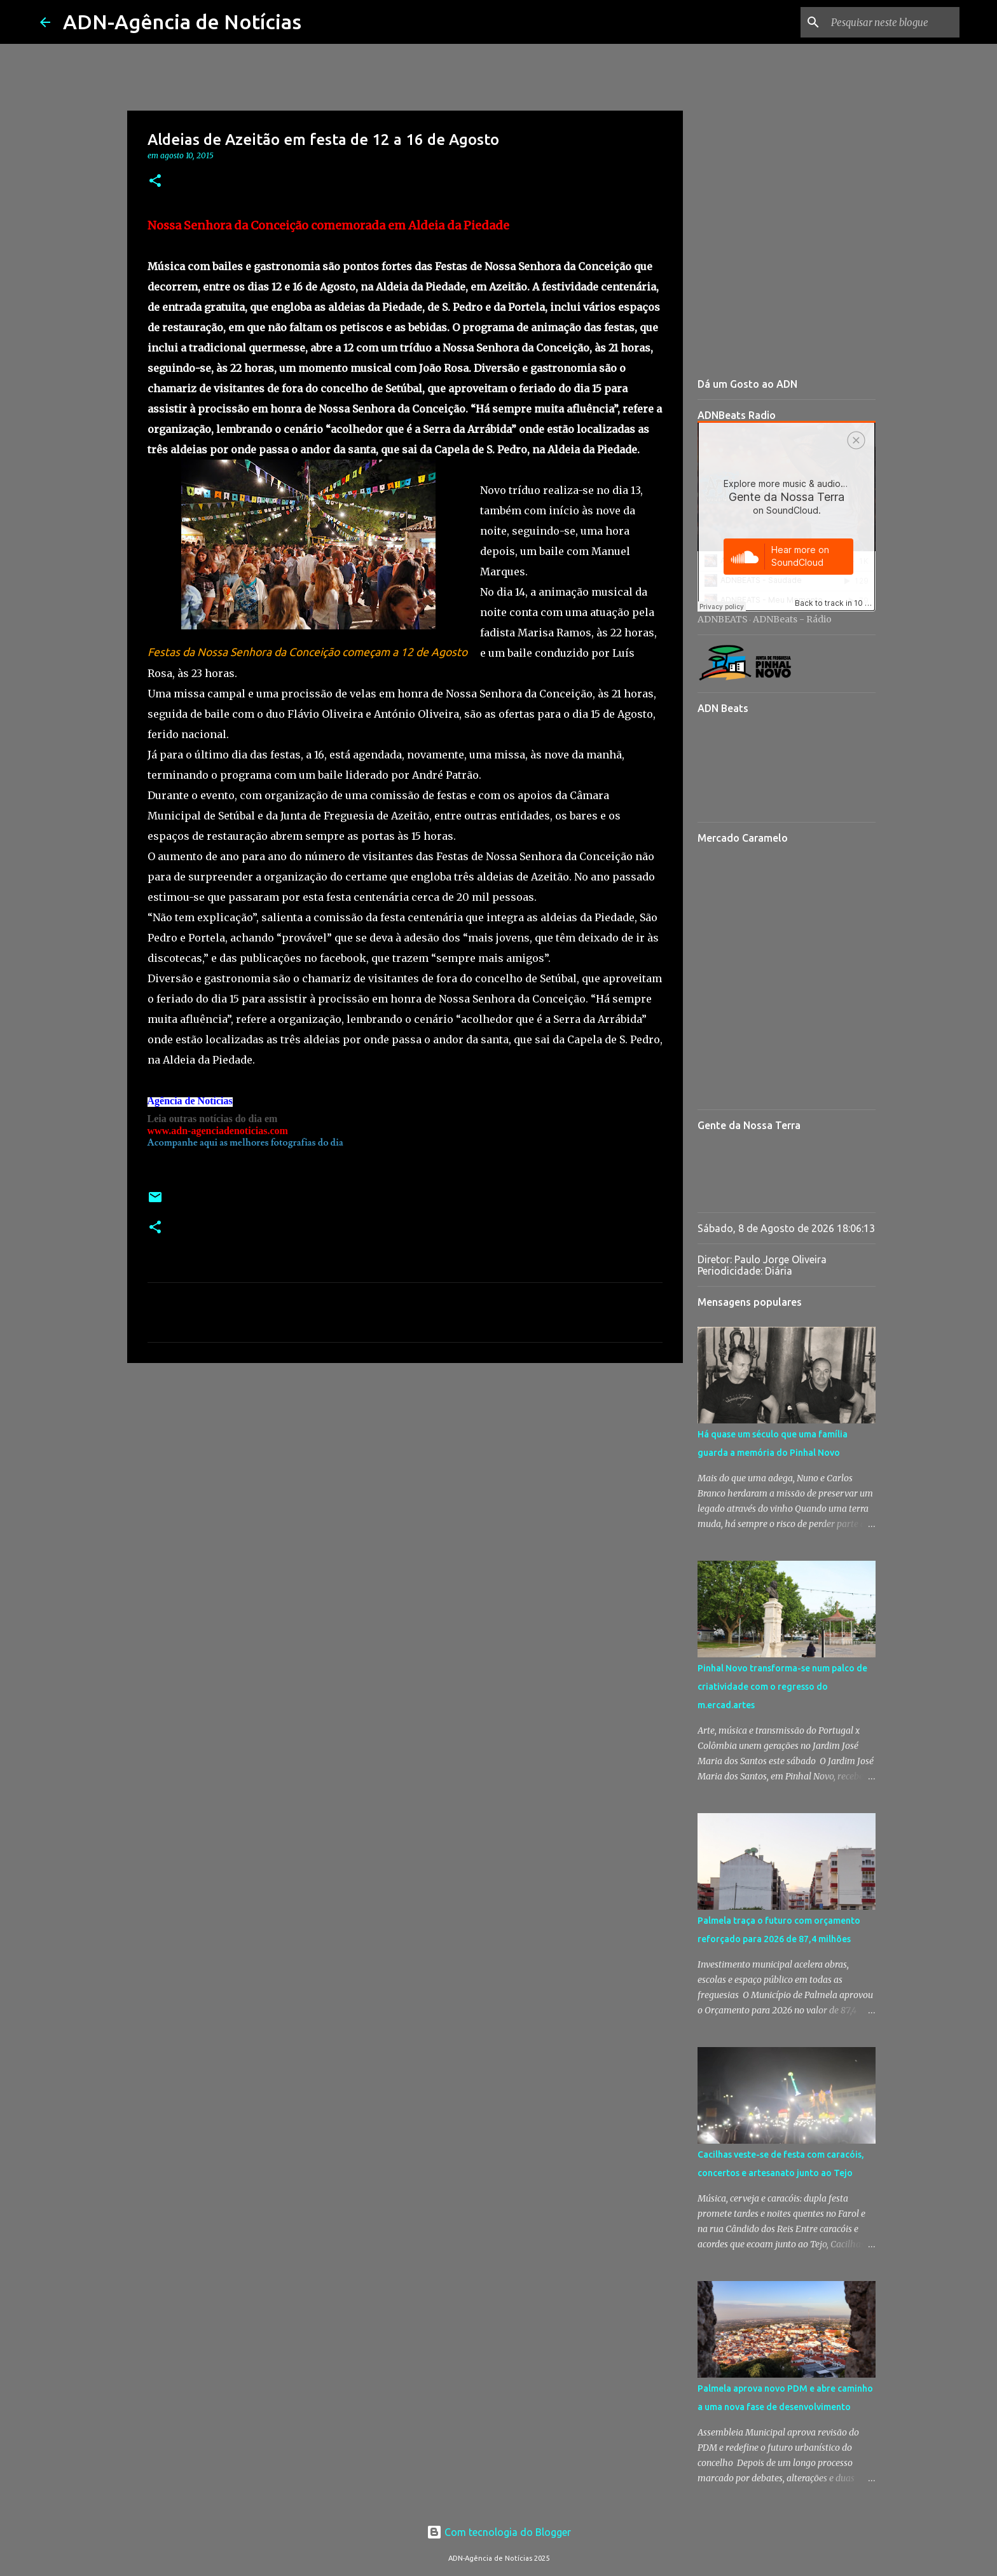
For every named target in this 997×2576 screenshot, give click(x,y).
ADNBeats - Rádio (792, 619)
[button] (155, 181)
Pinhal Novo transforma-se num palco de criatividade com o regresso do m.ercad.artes (782, 1686)
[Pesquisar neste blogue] (892, 22)
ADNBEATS (723, 619)
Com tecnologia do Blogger (499, 2532)
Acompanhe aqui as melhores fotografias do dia (245, 1143)
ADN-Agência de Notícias (182, 21)
